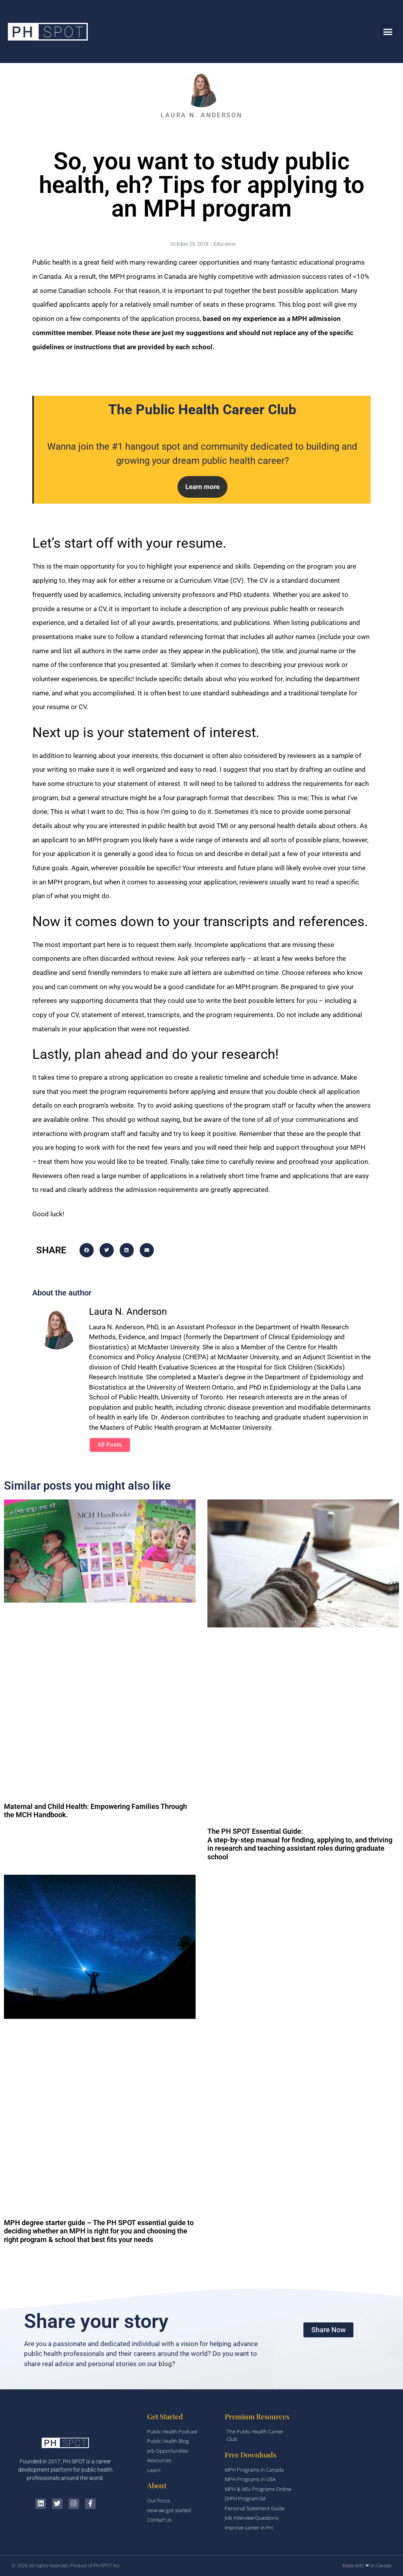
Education (225, 244)
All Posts (110, 1444)
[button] (388, 31)
